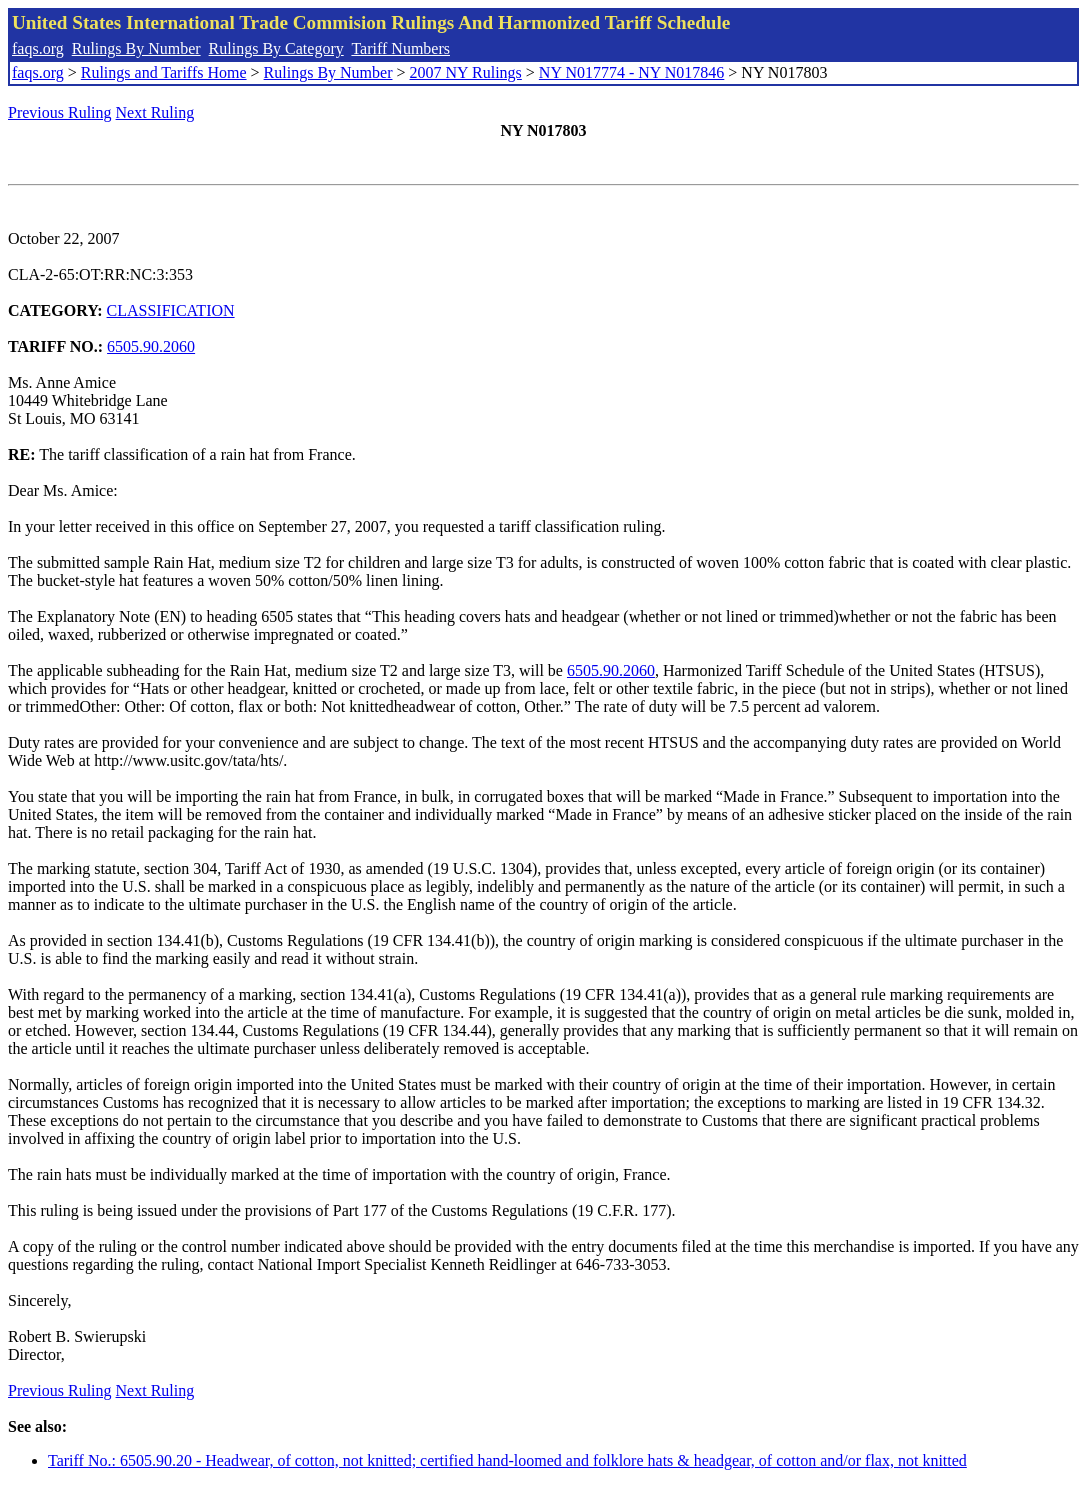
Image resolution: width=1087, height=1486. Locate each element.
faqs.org (38, 48)
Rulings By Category (276, 48)
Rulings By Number (136, 48)
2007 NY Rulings (466, 72)
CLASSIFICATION (171, 310)
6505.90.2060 (151, 346)
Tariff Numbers (400, 48)
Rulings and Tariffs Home (164, 72)
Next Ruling (155, 112)
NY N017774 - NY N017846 (631, 72)
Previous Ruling (60, 112)
